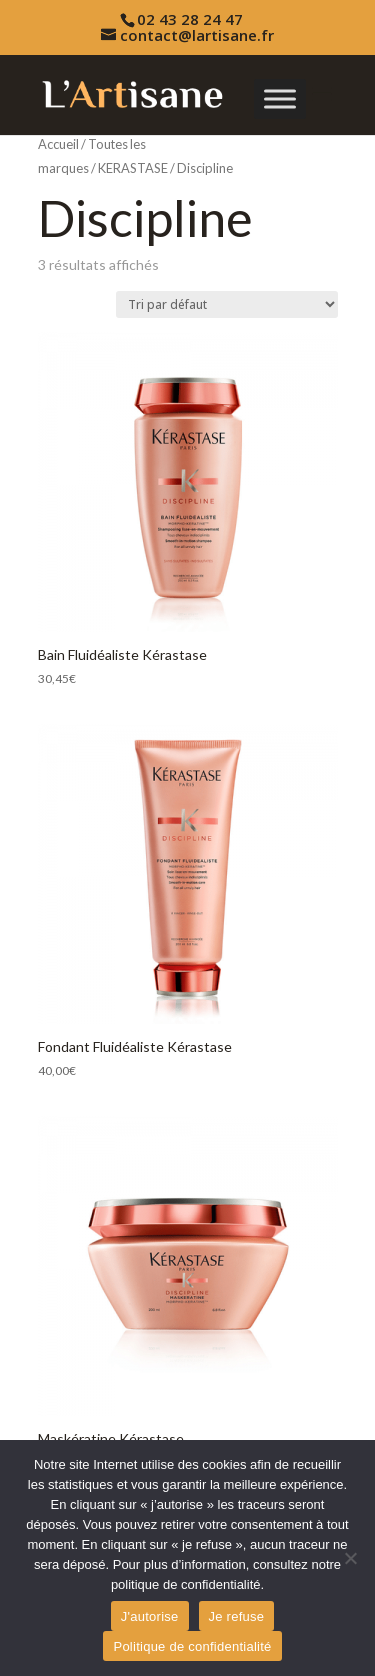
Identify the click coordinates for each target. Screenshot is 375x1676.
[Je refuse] (350, 1558)
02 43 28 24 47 (190, 19)
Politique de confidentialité (192, 1646)
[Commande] (227, 304)
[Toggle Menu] (280, 98)
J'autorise (150, 1616)
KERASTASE (133, 168)
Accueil (58, 144)
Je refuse (237, 1616)
